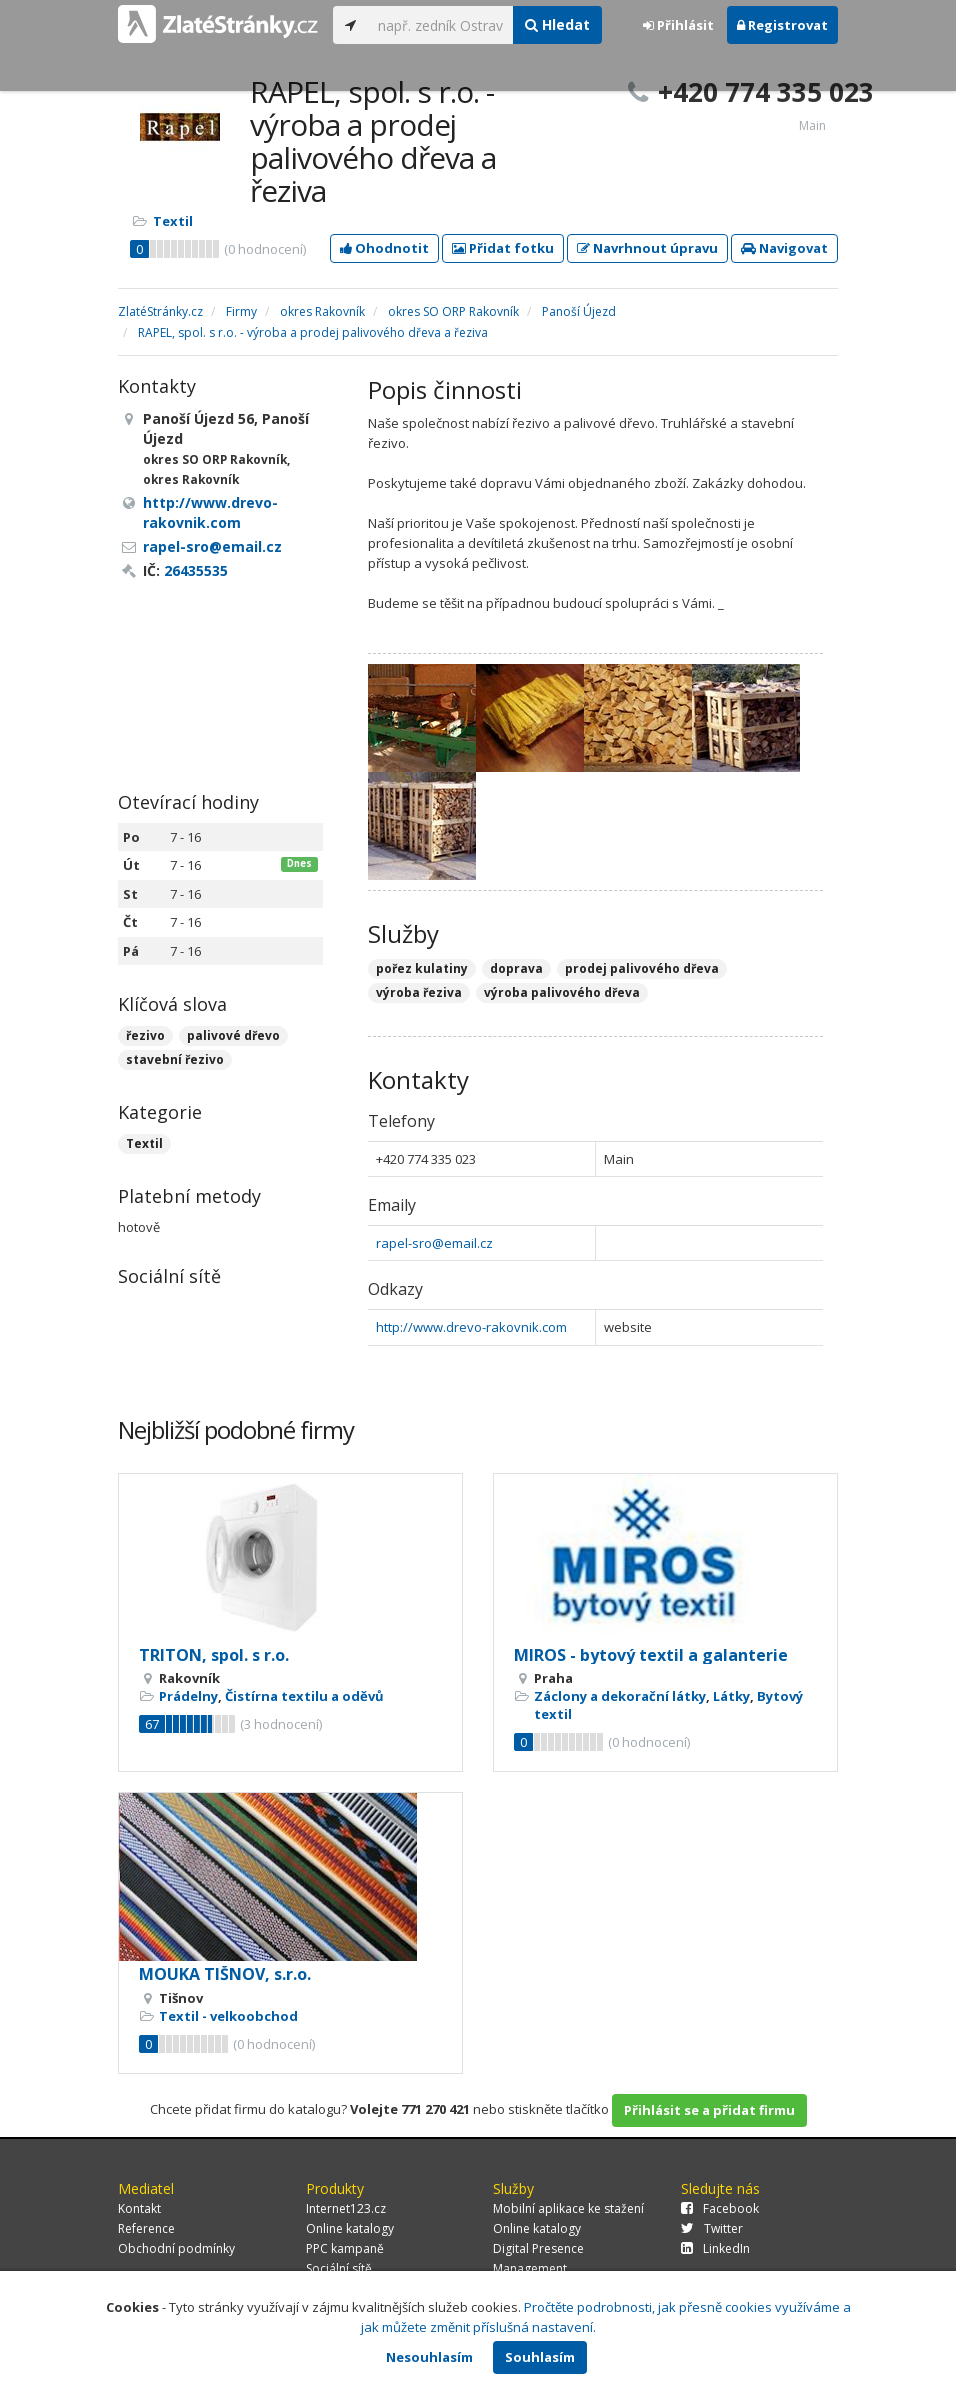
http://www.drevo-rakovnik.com (471, 1327)
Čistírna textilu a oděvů (304, 1696)
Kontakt (139, 2208)
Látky (731, 1696)
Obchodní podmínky (176, 2248)
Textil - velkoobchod (228, 2016)
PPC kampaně (345, 2248)
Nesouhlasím (429, 2357)
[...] (440, 25)
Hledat (557, 24)
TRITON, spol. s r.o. (214, 1655)
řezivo (145, 1035)
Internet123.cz (346, 2208)
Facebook (720, 2208)
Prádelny (188, 1696)
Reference (146, 2228)
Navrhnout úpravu (647, 248)
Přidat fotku (503, 248)
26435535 (196, 570)
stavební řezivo (175, 1059)
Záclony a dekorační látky (620, 1696)
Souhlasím (540, 2357)
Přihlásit (678, 25)
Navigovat (784, 248)
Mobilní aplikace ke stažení (568, 2208)
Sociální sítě (339, 2268)
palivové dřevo (233, 1035)
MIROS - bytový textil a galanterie (651, 1655)
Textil (173, 221)
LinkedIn (715, 2248)
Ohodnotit (384, 248)
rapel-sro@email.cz (434, 1243)
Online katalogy (350, 2228)
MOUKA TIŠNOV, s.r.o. (225, 1974)
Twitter (712, 2228)
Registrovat (782, 25)
